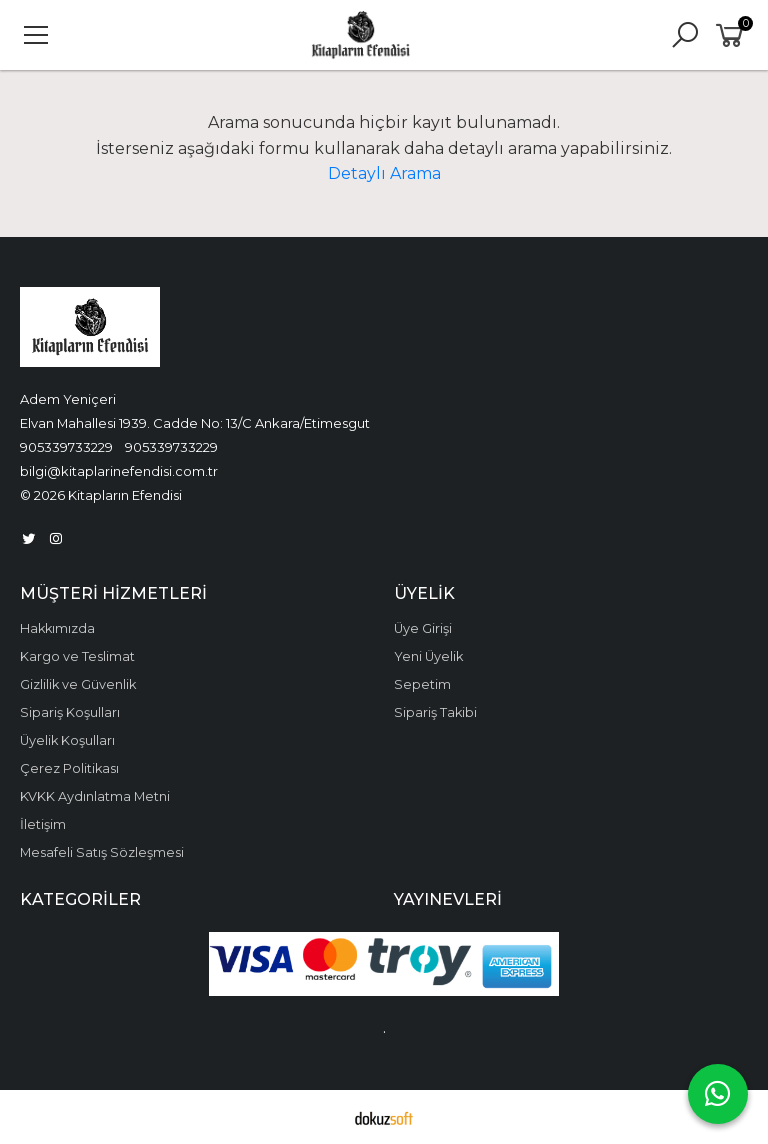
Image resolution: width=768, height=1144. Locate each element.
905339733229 (66, 447)
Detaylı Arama (384, 173)
